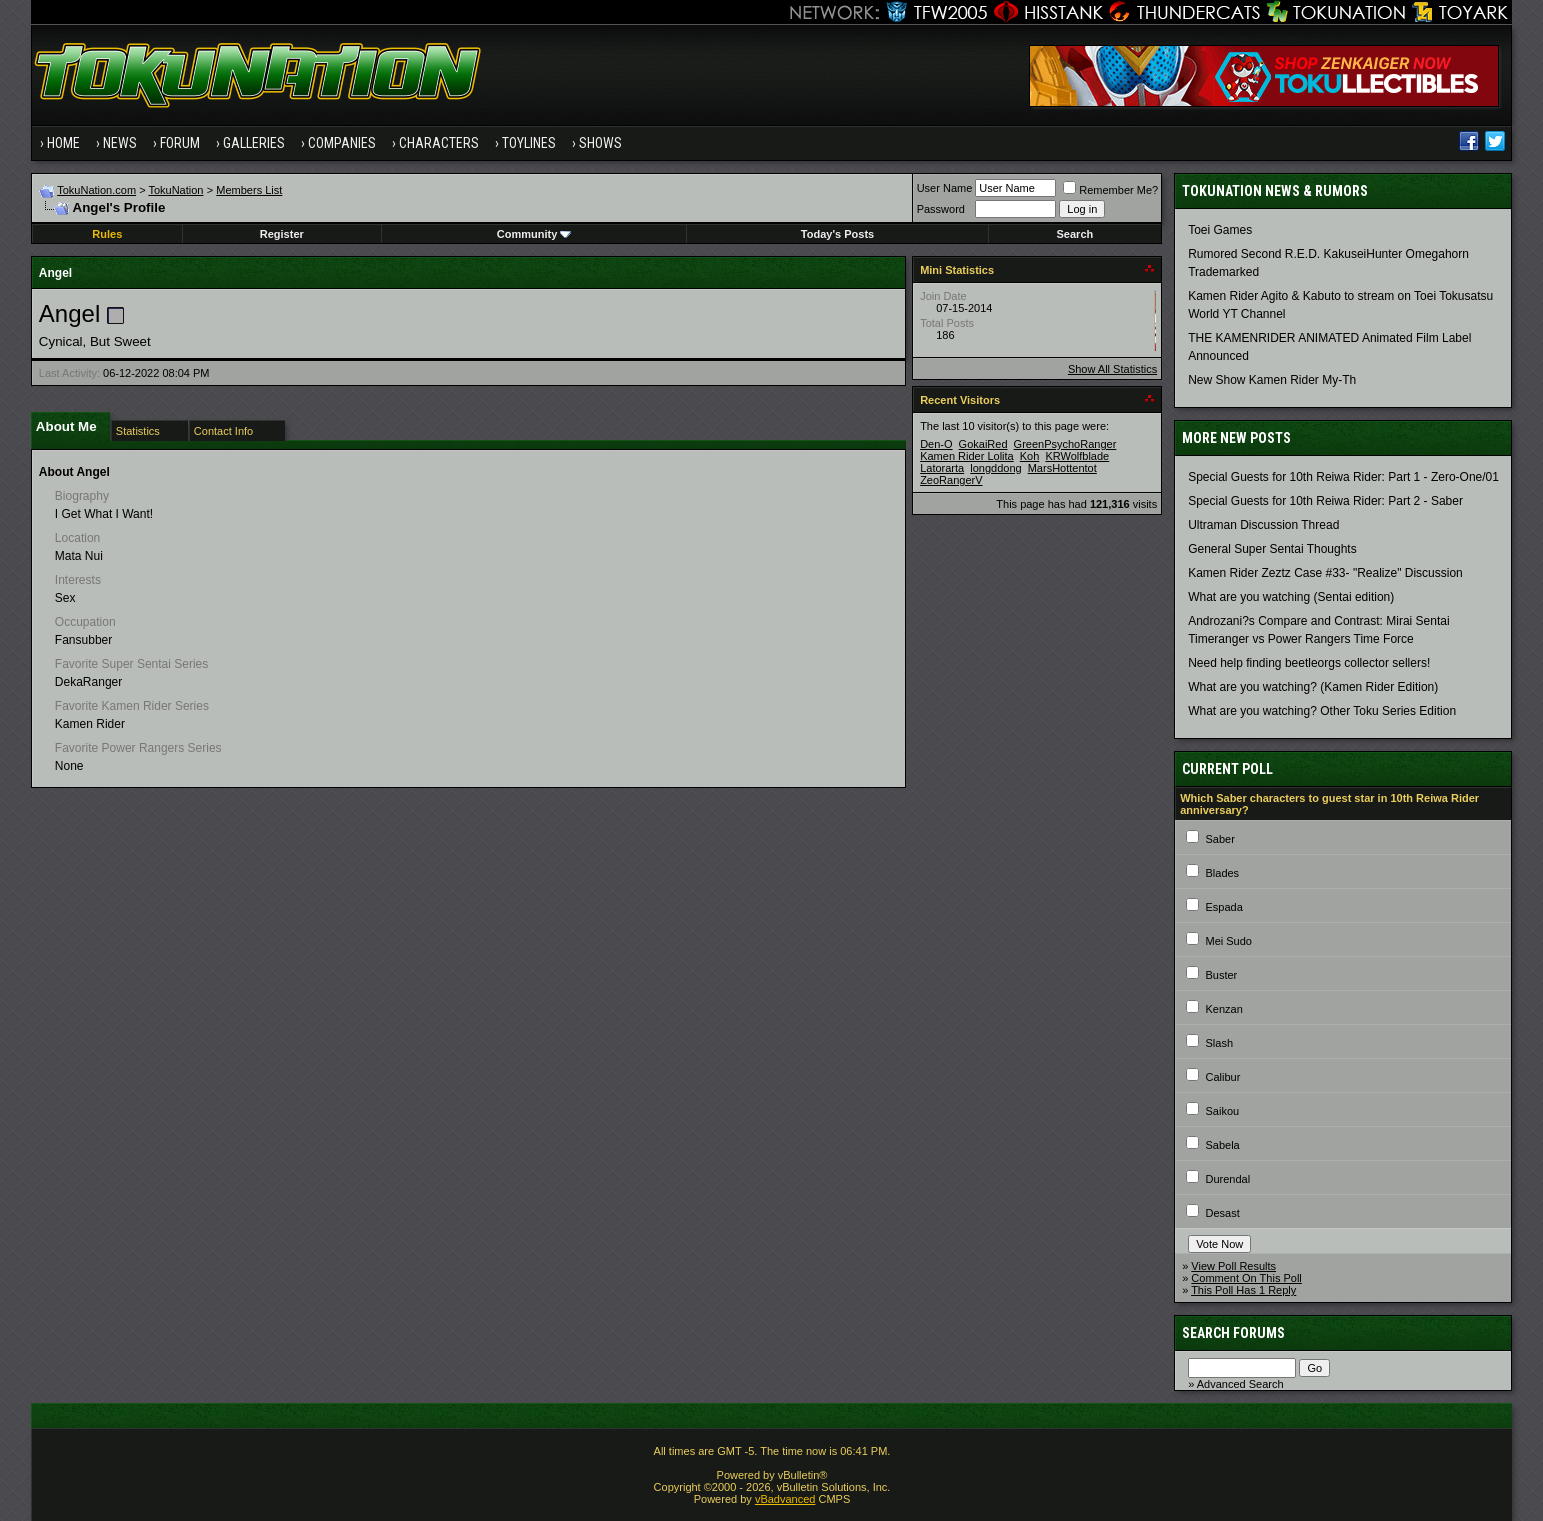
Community (534, 234)
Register (282, 234)
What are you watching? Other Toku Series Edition (1322, 711)
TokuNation (175, 190)
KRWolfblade (1077, 456)
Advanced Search (1240, 1384)
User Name (945, 188)
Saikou (1222, 1111)
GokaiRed (983, 444)
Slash (1219, 1043)
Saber (1219, 839)
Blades (1222, 873)
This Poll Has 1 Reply (1243, 1290)
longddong (995, 468)
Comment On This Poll (1246, 1278)
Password (941, 209)
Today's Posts (837, 234)
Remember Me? (1110, 190)
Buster (1221, 975)
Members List (249, 190)
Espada (1223, 907)
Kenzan (1223, 1009)
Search (1075, 234)
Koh (1030, 456)
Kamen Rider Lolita (967, 456)
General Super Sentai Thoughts (1272, 549)
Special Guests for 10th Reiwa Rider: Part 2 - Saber (1325, 501)
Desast (1222, 1213)
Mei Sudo (1228, 941)
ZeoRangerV (951, 480)
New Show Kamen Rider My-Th (1272, 380)
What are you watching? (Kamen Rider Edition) (1313, 687)
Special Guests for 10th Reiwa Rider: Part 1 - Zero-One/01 (1343, 477)
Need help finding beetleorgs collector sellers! (1309, 663)
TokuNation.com (96, 190)
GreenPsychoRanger (1065, 444)
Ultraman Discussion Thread (1263, 525)
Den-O (936, 444)
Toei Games (1220, 230)
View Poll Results (1233, 1266)
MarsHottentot (1062, 468)
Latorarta (942, 468)
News (120, 143)
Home (63, 143)
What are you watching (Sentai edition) (1291, 597)
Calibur (1222, 1077)
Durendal (1227, 1179)
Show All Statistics (1112, 369)
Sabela (1222, 1145)
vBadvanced (785, 1499)
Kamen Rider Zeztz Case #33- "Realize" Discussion (1325, 573)
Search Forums (1233, 1333)
